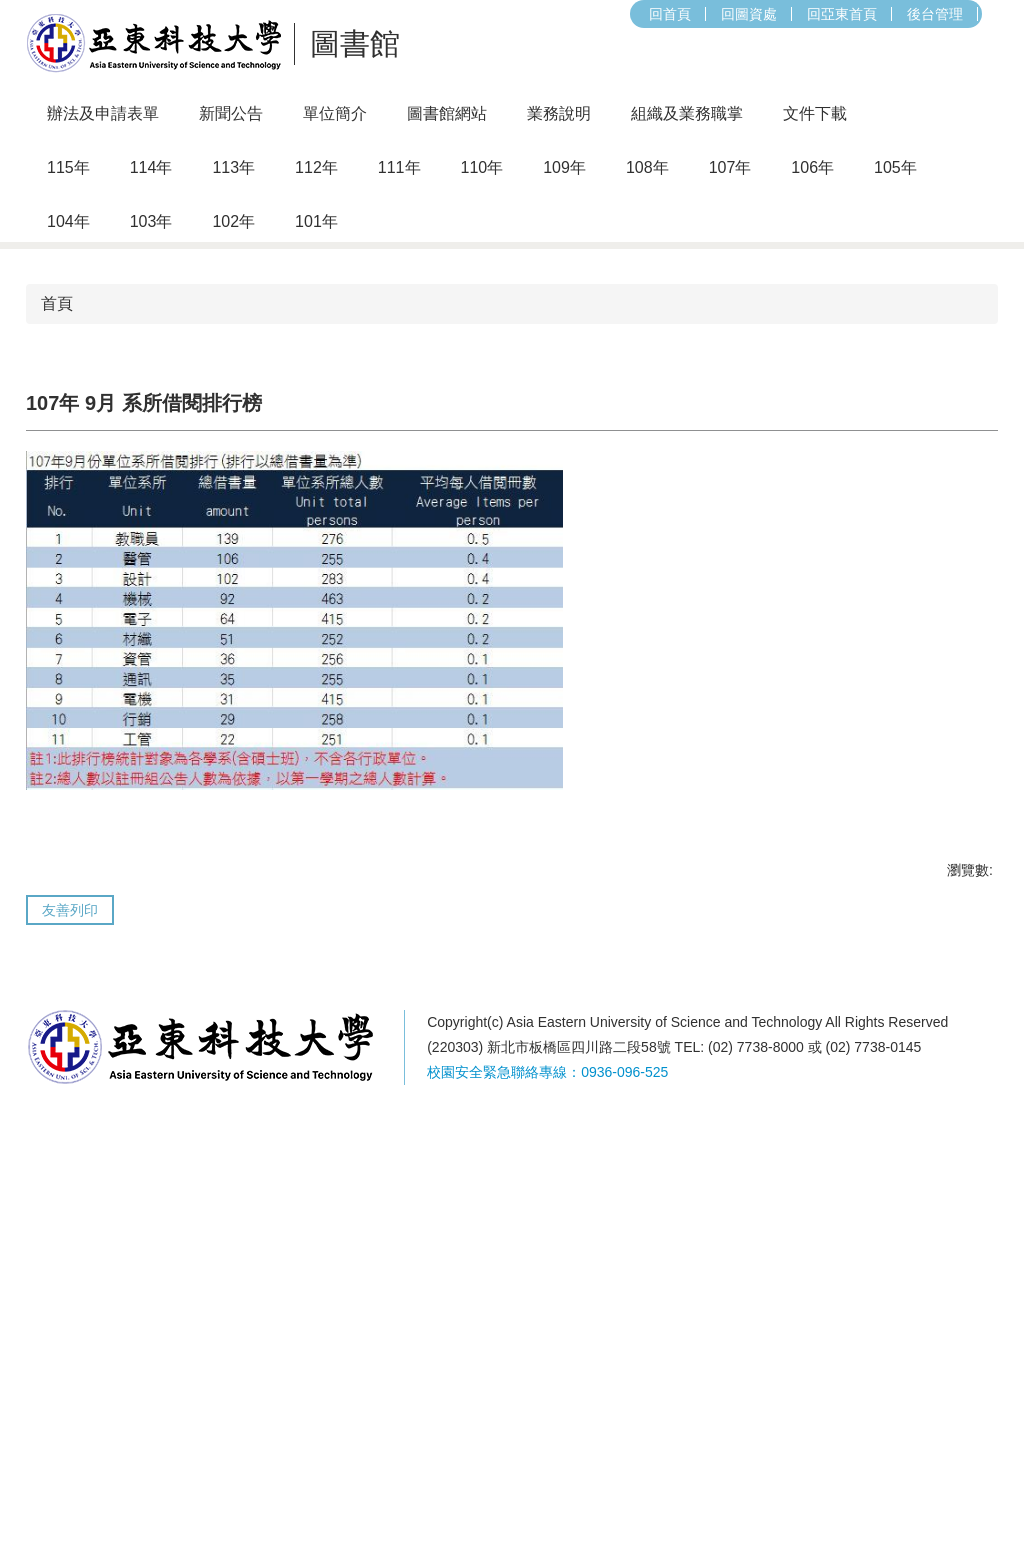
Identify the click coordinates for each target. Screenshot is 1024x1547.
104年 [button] (68, 221)
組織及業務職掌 (687, 113)
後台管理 (693, 14)
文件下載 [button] (815, 113)
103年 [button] (151, 221)
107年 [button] (730, 167)
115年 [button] (68, 167)
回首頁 (428, 14)
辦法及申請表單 (103, 113)
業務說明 (559, 113)
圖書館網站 (447, 113)
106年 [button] (812, 167)
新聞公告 (231, 113)
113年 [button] (233, 167)
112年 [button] (316, 167)
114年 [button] (151, 167)
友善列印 (70, 1344)
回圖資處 (507, 14)
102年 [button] (233, 221)
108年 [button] (647, 167)
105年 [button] (895, 167)
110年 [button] (482, 167)
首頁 (57, 737)
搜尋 (763, 14)
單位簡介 (335, 113)
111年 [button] (399, 167)
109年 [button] (564, 167)
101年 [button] (316, 221)
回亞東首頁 (600, 14)
